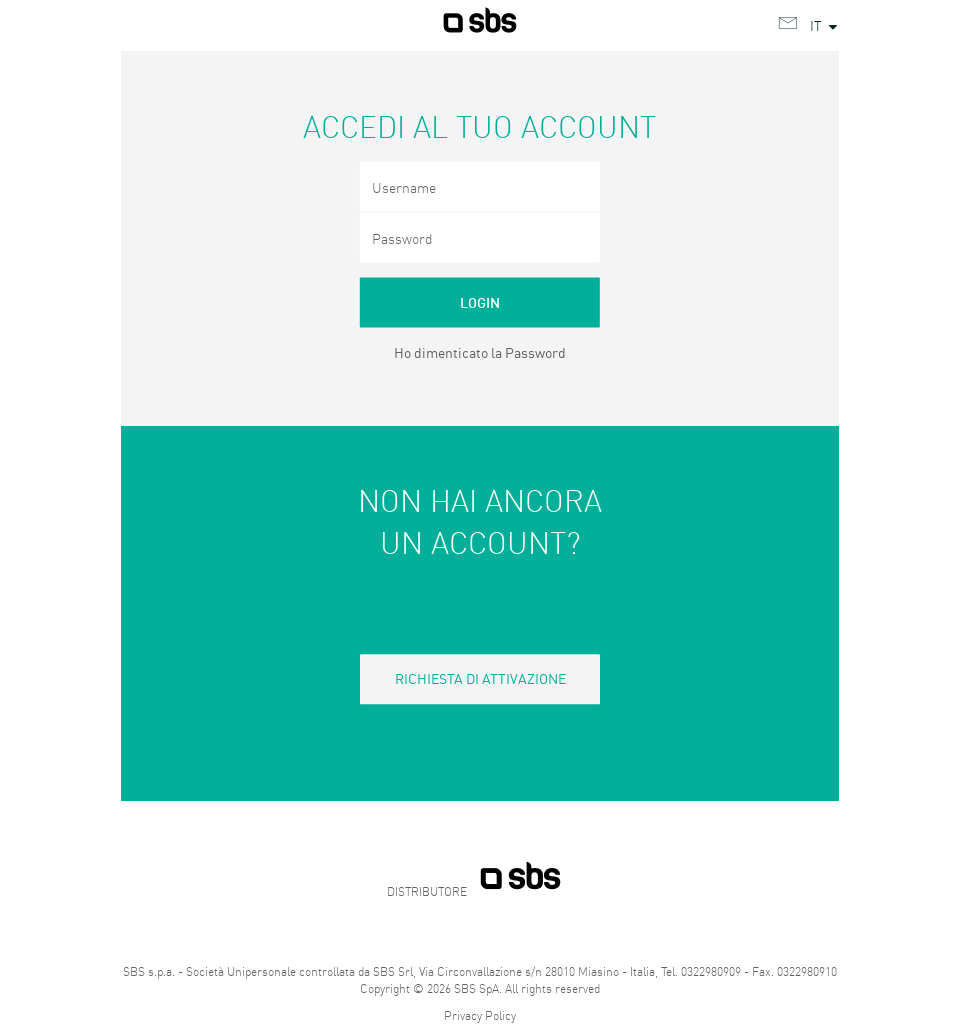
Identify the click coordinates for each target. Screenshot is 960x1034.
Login (480, 302)
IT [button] (825, 25)
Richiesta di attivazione (480, 678)
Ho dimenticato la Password (480, 352)
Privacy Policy (480, 1015)
